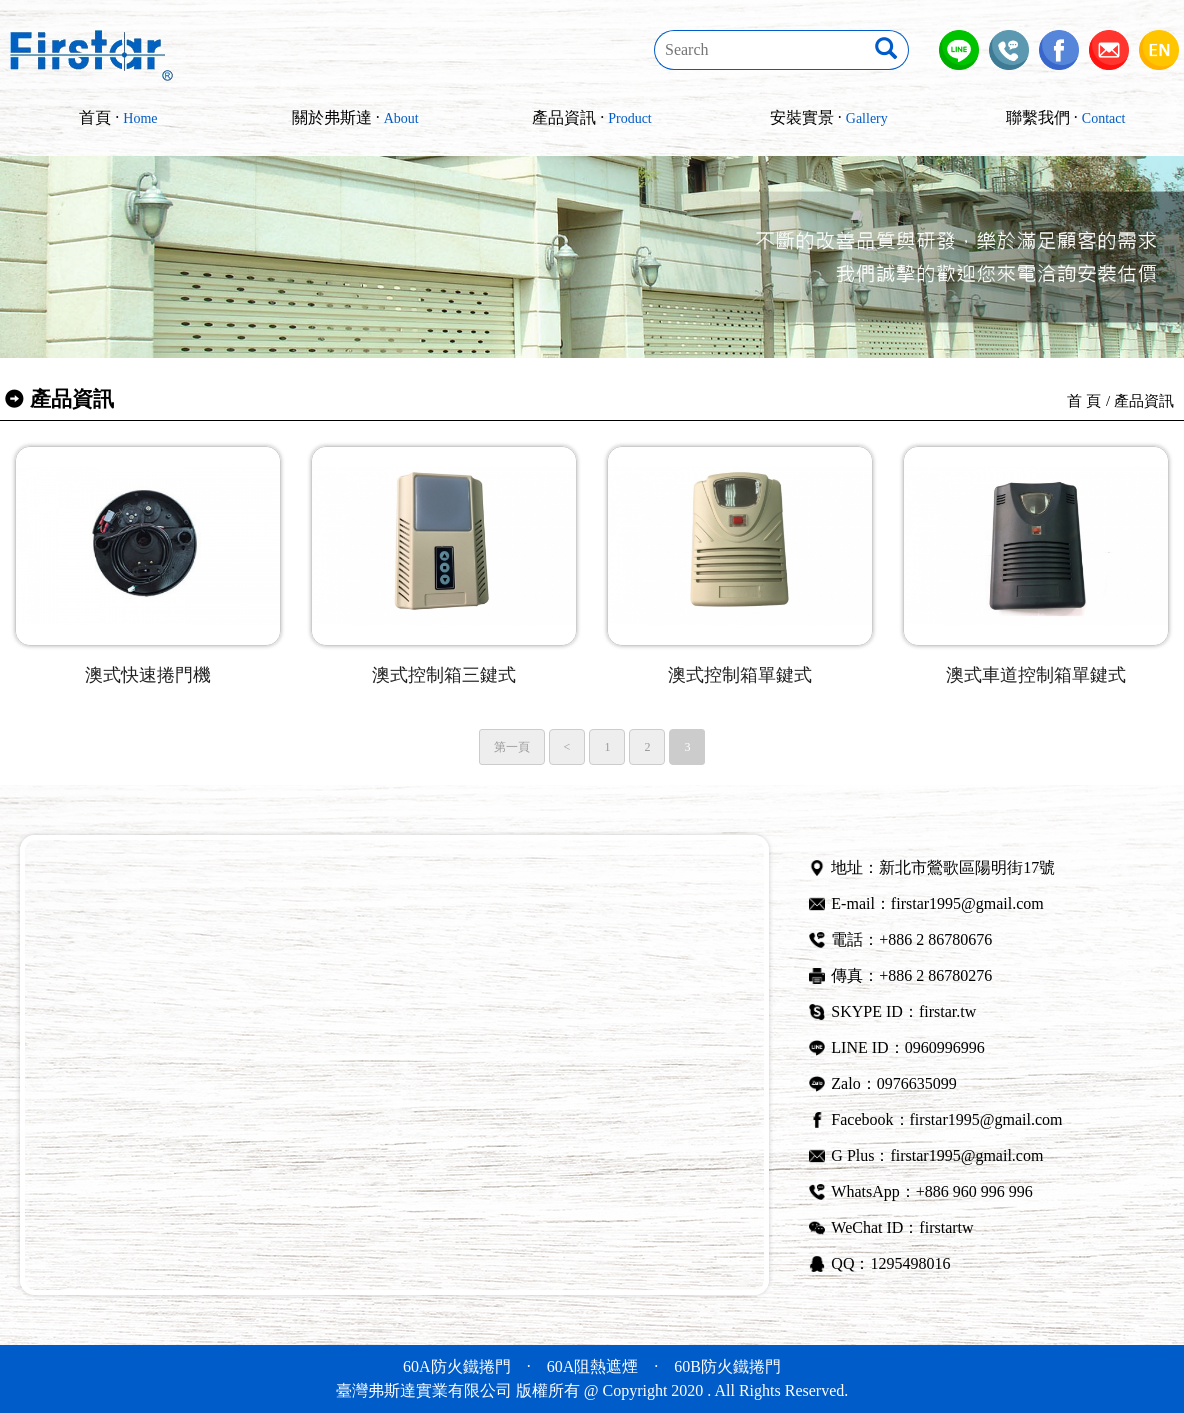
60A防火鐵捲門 (457, 1366)
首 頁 (1084, 401)
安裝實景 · (829, 117)
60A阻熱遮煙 (593, 1366)
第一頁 (512, 747)
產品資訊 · (592, 117)
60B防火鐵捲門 (727, 1366)
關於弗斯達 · (355, 117)
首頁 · (118, 117)
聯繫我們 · (1066, 117)
